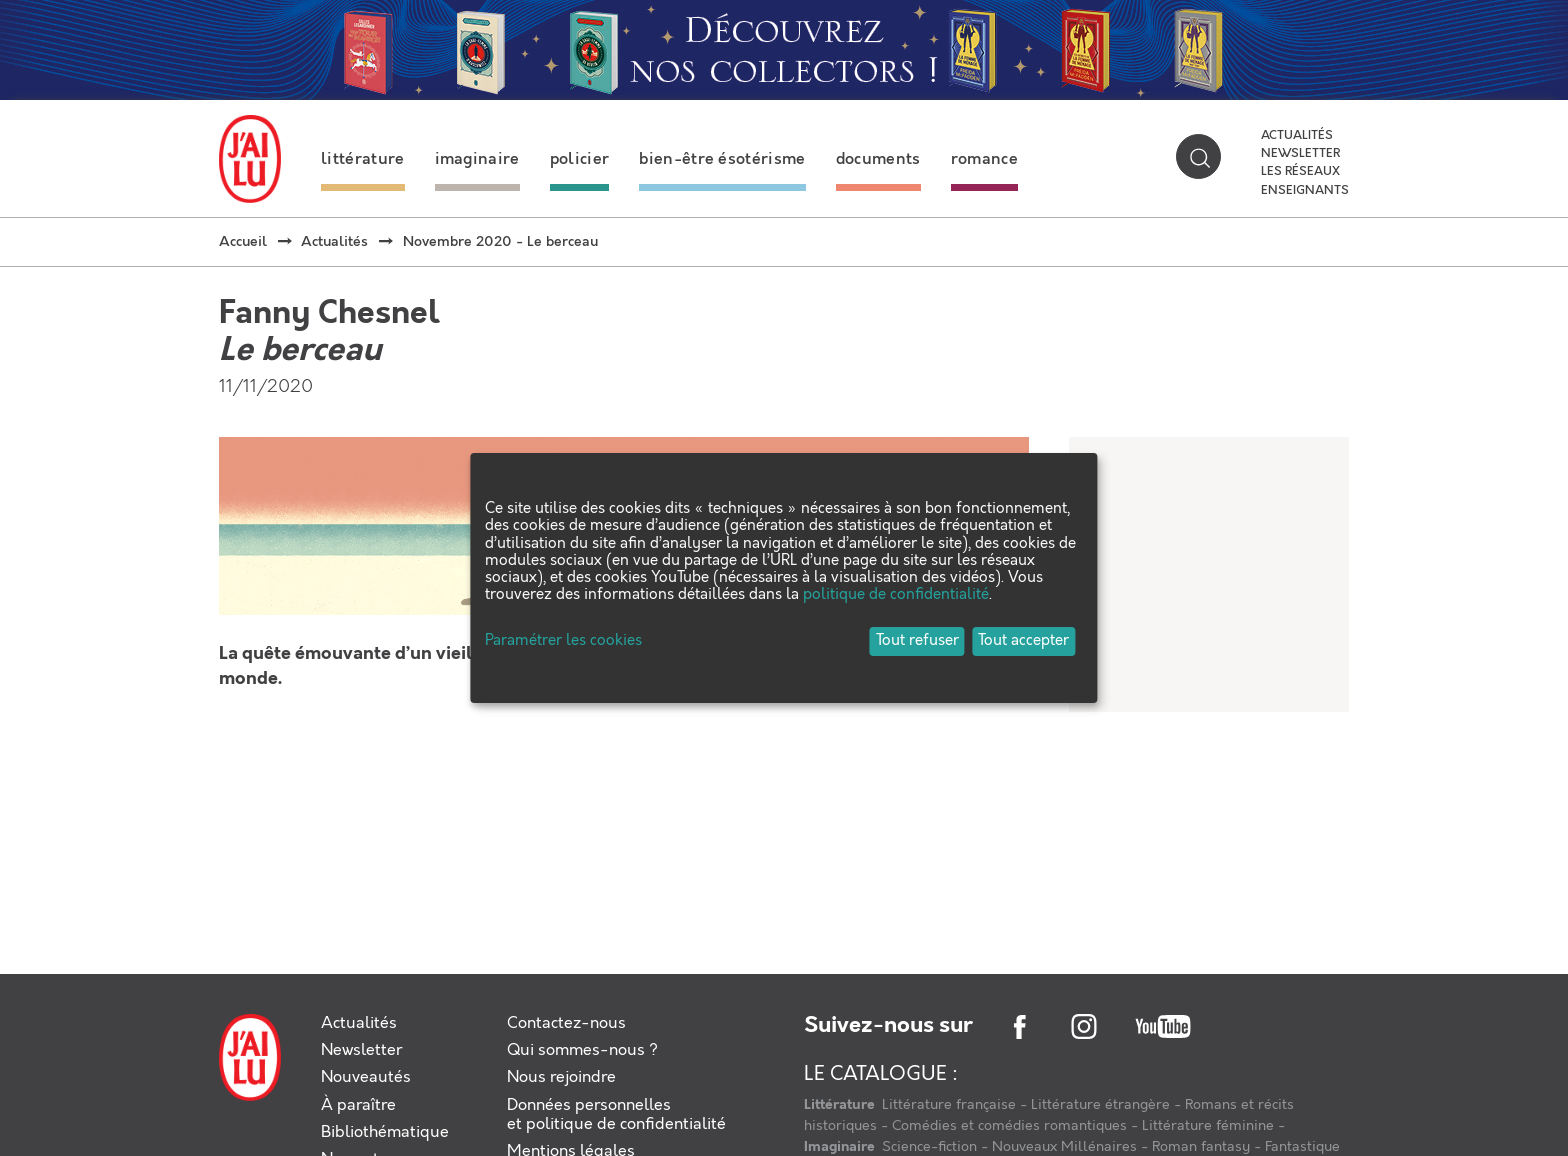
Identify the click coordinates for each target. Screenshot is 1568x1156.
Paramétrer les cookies (563, 641)
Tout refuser (917, 641)
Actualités (1297, 136)
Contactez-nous (566, 1023)
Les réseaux (1300, 172)
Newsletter (1300, 154)
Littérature (841, 1105)
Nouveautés (366, 1077)
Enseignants (1305, 191)
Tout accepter (1023, 641)
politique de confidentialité (896, 595)
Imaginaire (841, 1147)
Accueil (243, 242)
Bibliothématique (385, 1132)
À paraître (358, 1105)
